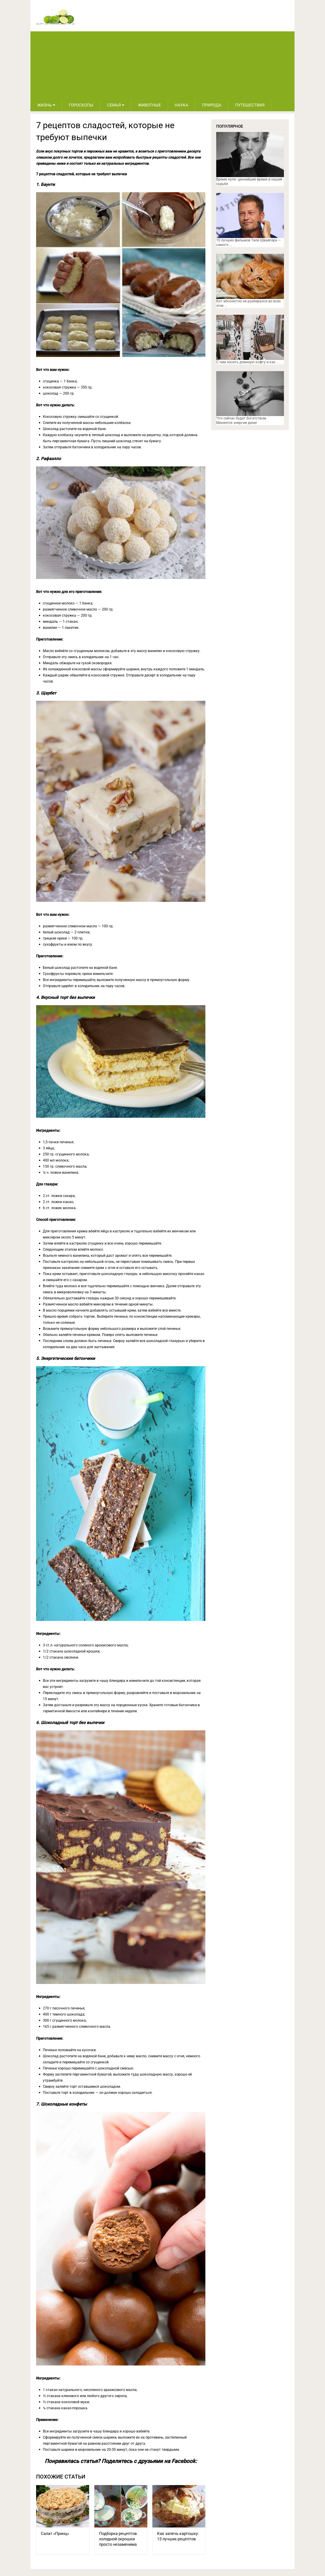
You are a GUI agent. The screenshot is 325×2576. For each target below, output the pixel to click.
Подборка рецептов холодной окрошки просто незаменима (118, 2539)
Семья (114, 105)
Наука (181, 105)
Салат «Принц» (55, 2533)
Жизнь (44, 105)
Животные (149, 105)
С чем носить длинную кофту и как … (247, 362)
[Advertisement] (162, 65)
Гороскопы (81, 105)
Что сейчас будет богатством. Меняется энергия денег (241, 420)
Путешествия (250, 105)
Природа (211, 105)
